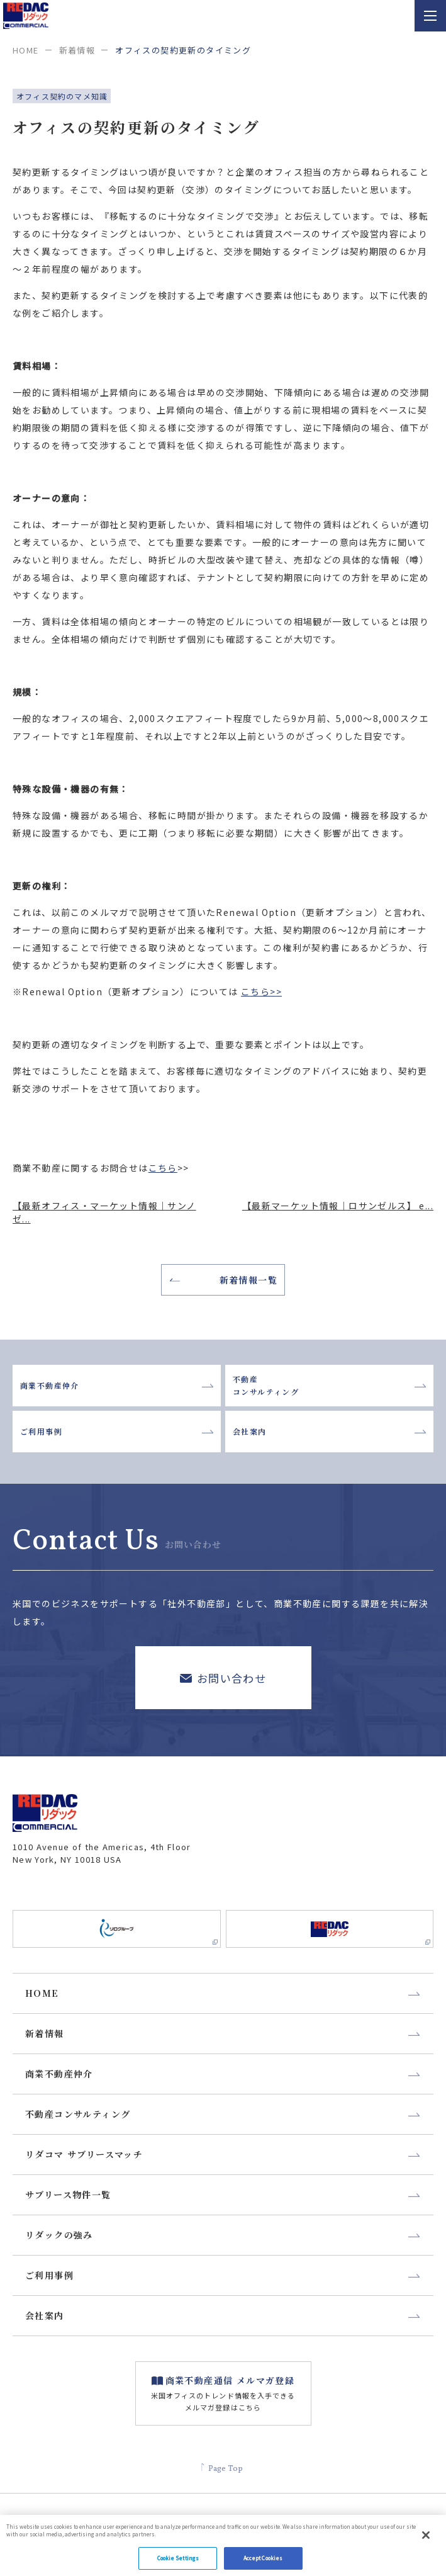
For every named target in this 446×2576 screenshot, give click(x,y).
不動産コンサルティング (329, 1385)
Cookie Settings (178, 2561)
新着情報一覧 (223, 1280)
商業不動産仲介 (116, 1385)
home (26, 50)
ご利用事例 (116, 1431)
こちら (162, 1167)
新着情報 (77, 50)
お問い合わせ (223, 1677)
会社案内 (329, 1431)
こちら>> (261, 991)
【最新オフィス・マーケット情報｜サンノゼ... (104, 1212)
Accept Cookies (262, 2561)
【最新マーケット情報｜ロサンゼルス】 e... (337, 1205)
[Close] (426, 2539)
